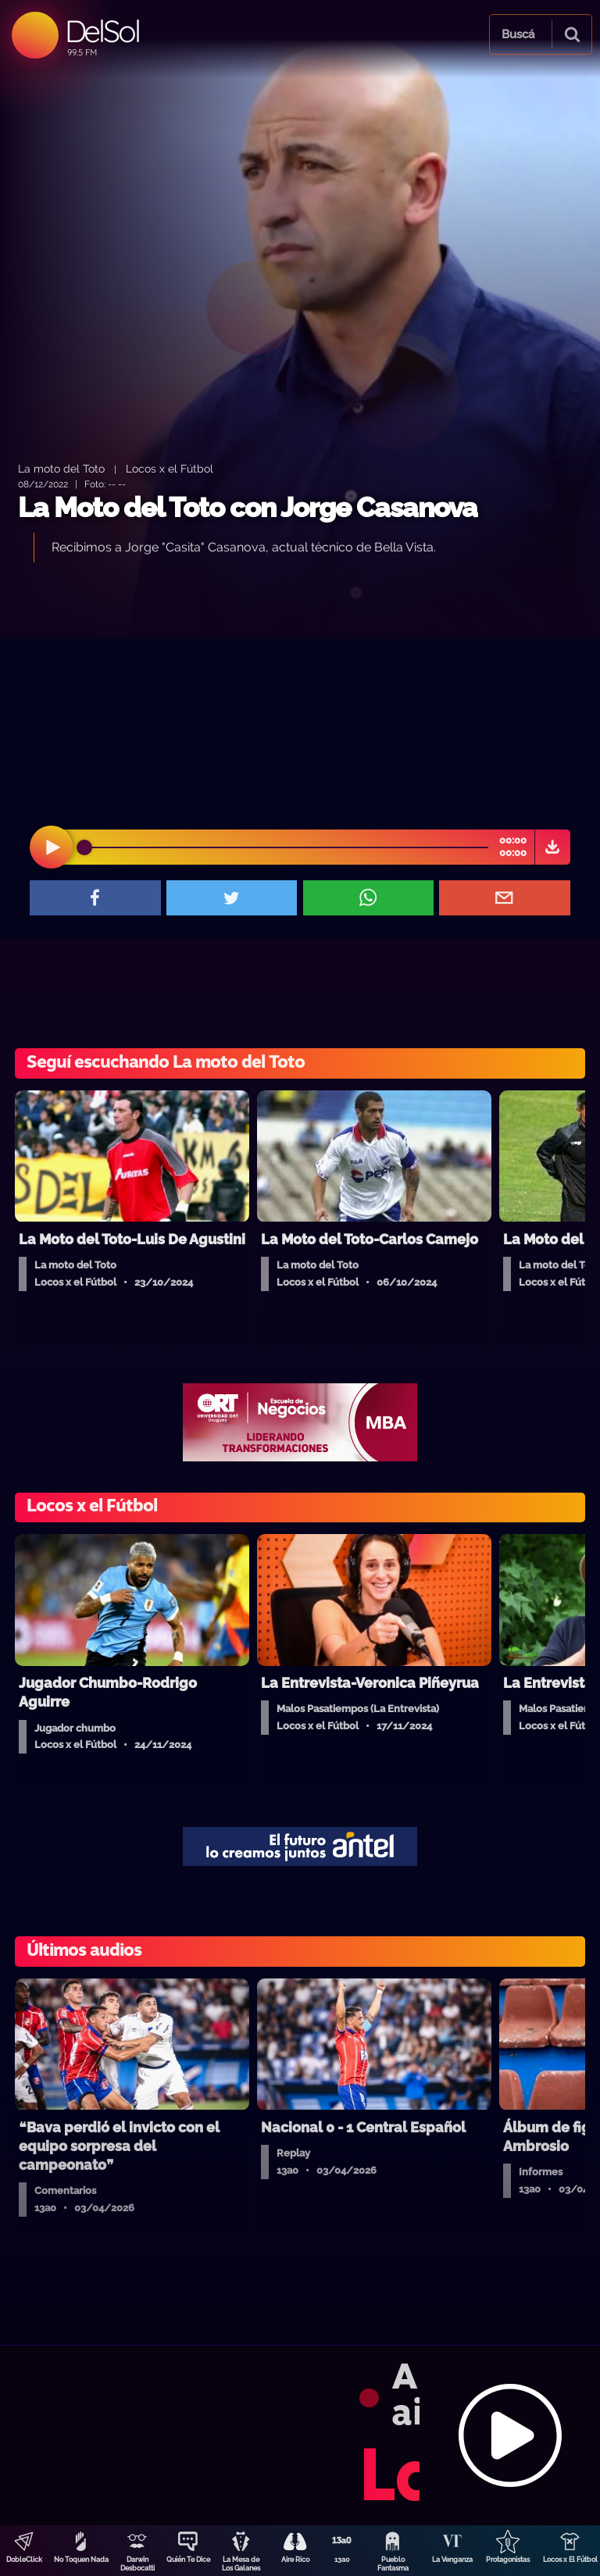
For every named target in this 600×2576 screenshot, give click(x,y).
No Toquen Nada (81, 2560)
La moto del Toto (61, 468)
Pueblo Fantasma (393, 2564)
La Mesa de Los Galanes (241, 2564)
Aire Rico (295, 2560)
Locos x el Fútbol (169, 468)
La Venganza (452, 2560)
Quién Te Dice (188, 2560)
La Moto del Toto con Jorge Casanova (247, 507)
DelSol (102, 31)
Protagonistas (508, 2560)
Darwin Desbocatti (137, 2564)
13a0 (342, 2560)
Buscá (518, 34)
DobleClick (24, 2560)
